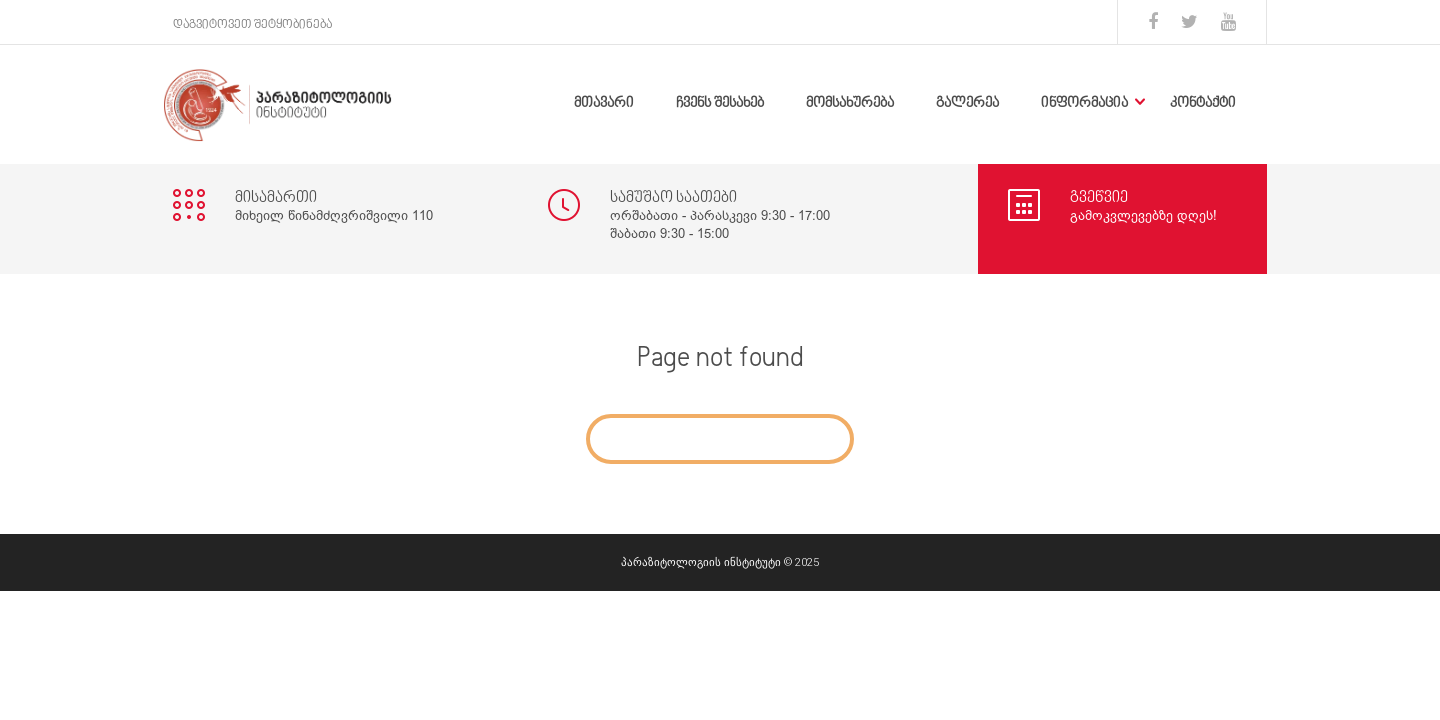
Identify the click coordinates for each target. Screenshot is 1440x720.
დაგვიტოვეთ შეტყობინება (252, 25)
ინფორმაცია (1084, 103)
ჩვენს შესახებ (720, 103)
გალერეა (967, 103)
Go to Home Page (720, 438)
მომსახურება (850, 103)
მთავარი (604, 103)
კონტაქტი (1203, 103)
